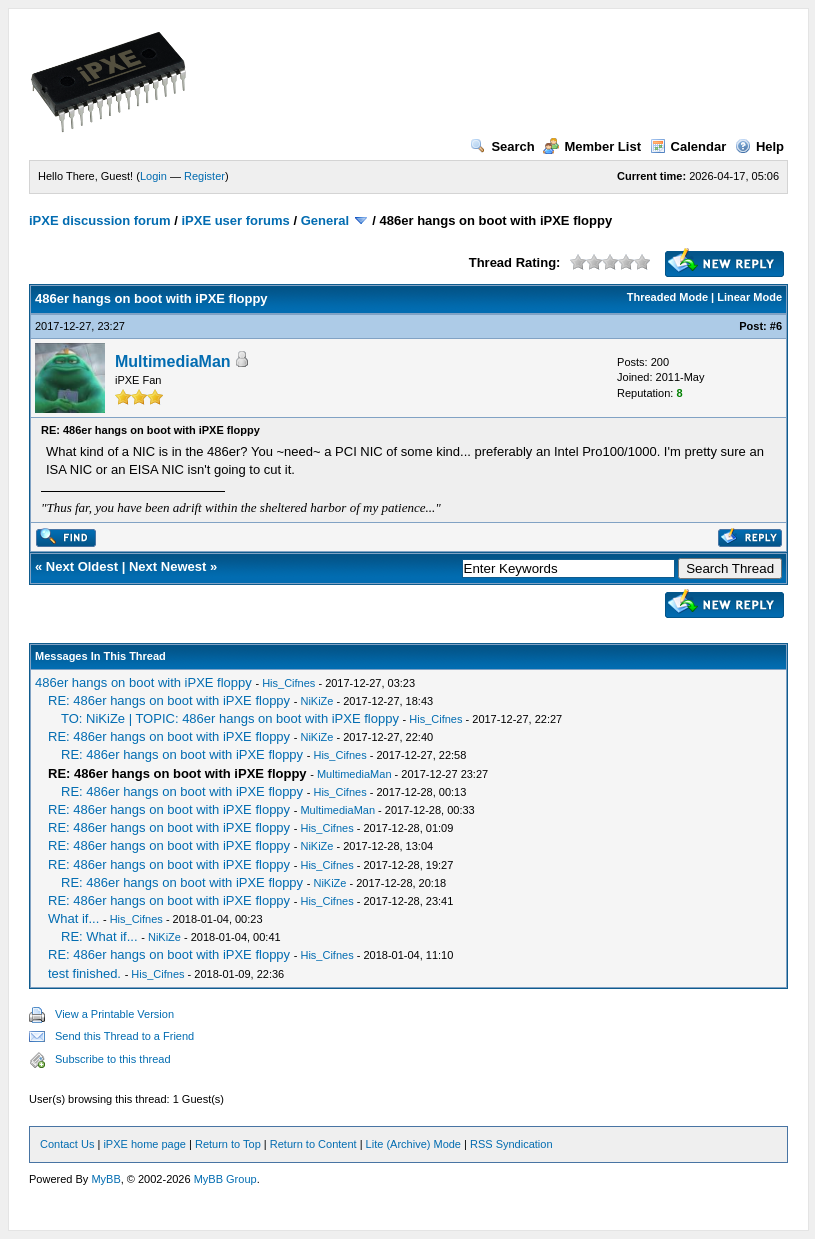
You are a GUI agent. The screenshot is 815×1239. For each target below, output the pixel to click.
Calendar (688, 146)
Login (153, 176)
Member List (592, 146)
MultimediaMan (173, 361)
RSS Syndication (511, 1144)
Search (502, 146)
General (325, 220)
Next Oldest (82, 566)
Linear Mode (749, 297)
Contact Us (67, 1144)
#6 (776, 326)
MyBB (105, 1179)
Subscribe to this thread (113, 1059)
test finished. (84, 973)
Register (204, 176)
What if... (73, 918)
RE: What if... (99, 936)
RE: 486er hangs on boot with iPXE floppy (169, 700)
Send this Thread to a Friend (124, 1036)
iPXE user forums (235, 220)
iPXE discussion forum (100, 220)
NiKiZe (316, 701)
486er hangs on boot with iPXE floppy (143, 682)
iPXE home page (144, 1144)
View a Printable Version (114, 1014)
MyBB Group (225, 1179)
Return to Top (228, 1144)
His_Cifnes (288, 683)
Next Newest (167, 566)
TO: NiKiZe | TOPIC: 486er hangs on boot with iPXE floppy (230, 718)
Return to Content (313, 1144)
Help (759, 146)
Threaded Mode (667, 297)
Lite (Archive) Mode (413, 1144)
